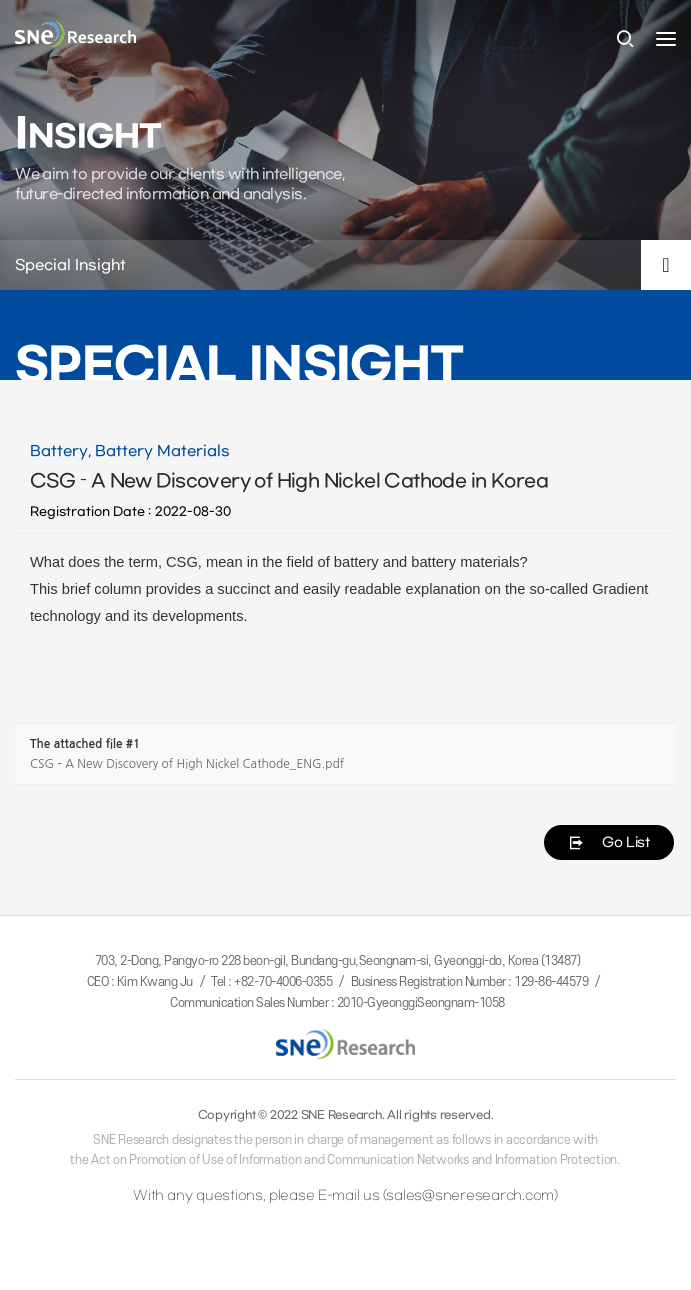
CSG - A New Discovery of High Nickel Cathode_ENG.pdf (187, 764)
